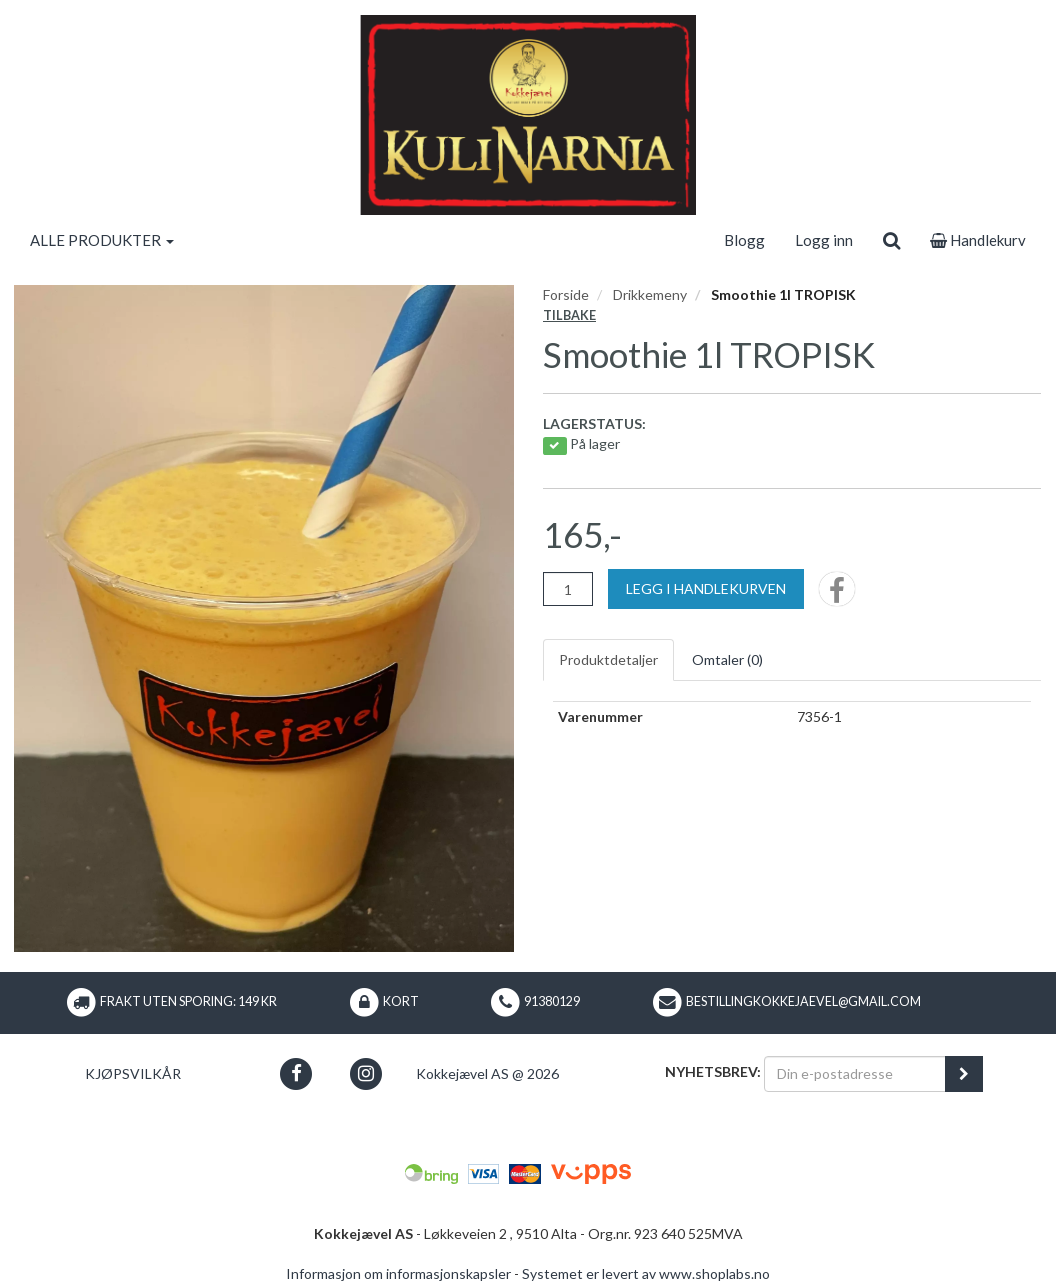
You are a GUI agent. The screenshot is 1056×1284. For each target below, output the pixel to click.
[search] (891, 240)
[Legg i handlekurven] (706, 589)
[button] (296, 1073)
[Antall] (568, 589)
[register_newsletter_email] (964, 1074)
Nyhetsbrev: (713, 1071)
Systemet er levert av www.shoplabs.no (646, 1273)
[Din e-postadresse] (855, 1074)
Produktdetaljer (608, 659)
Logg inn (824, 240)
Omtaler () (727, 659)
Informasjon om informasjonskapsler (398, 1273)
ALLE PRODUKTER (102, 240)
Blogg (744, 240)
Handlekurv (978, 240)
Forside (566, 294)
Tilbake (569, 315)
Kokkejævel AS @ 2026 (487, 1073)
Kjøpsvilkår (133, 1073)
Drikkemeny (650, 294)
